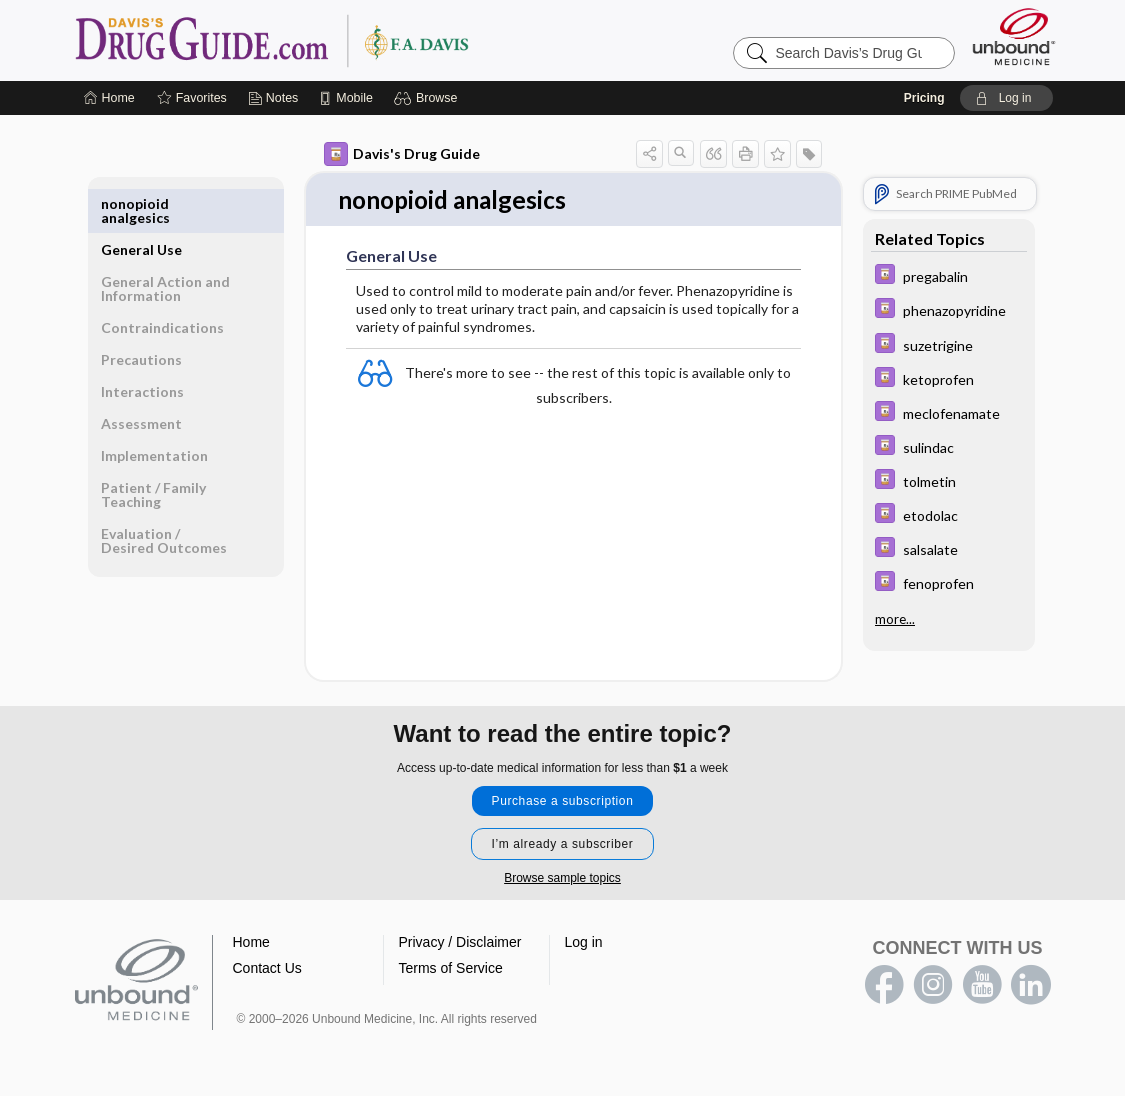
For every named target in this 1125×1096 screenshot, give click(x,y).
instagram (933, 986)
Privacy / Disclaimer (460, 943)
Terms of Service (451, 969)
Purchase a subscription (563, 802)
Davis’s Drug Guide (323, 40)
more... (895, 618)
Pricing (924, 98)
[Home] (109, 98)
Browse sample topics (562, 879)
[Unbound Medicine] (1014, 36)
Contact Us (267, 969)
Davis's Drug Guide (402, 154)
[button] (428, 98)
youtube (982, 986)
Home (251, 943)
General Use (141, 203)
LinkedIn (1031, 986)
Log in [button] (584, 943)
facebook (884, 986)
